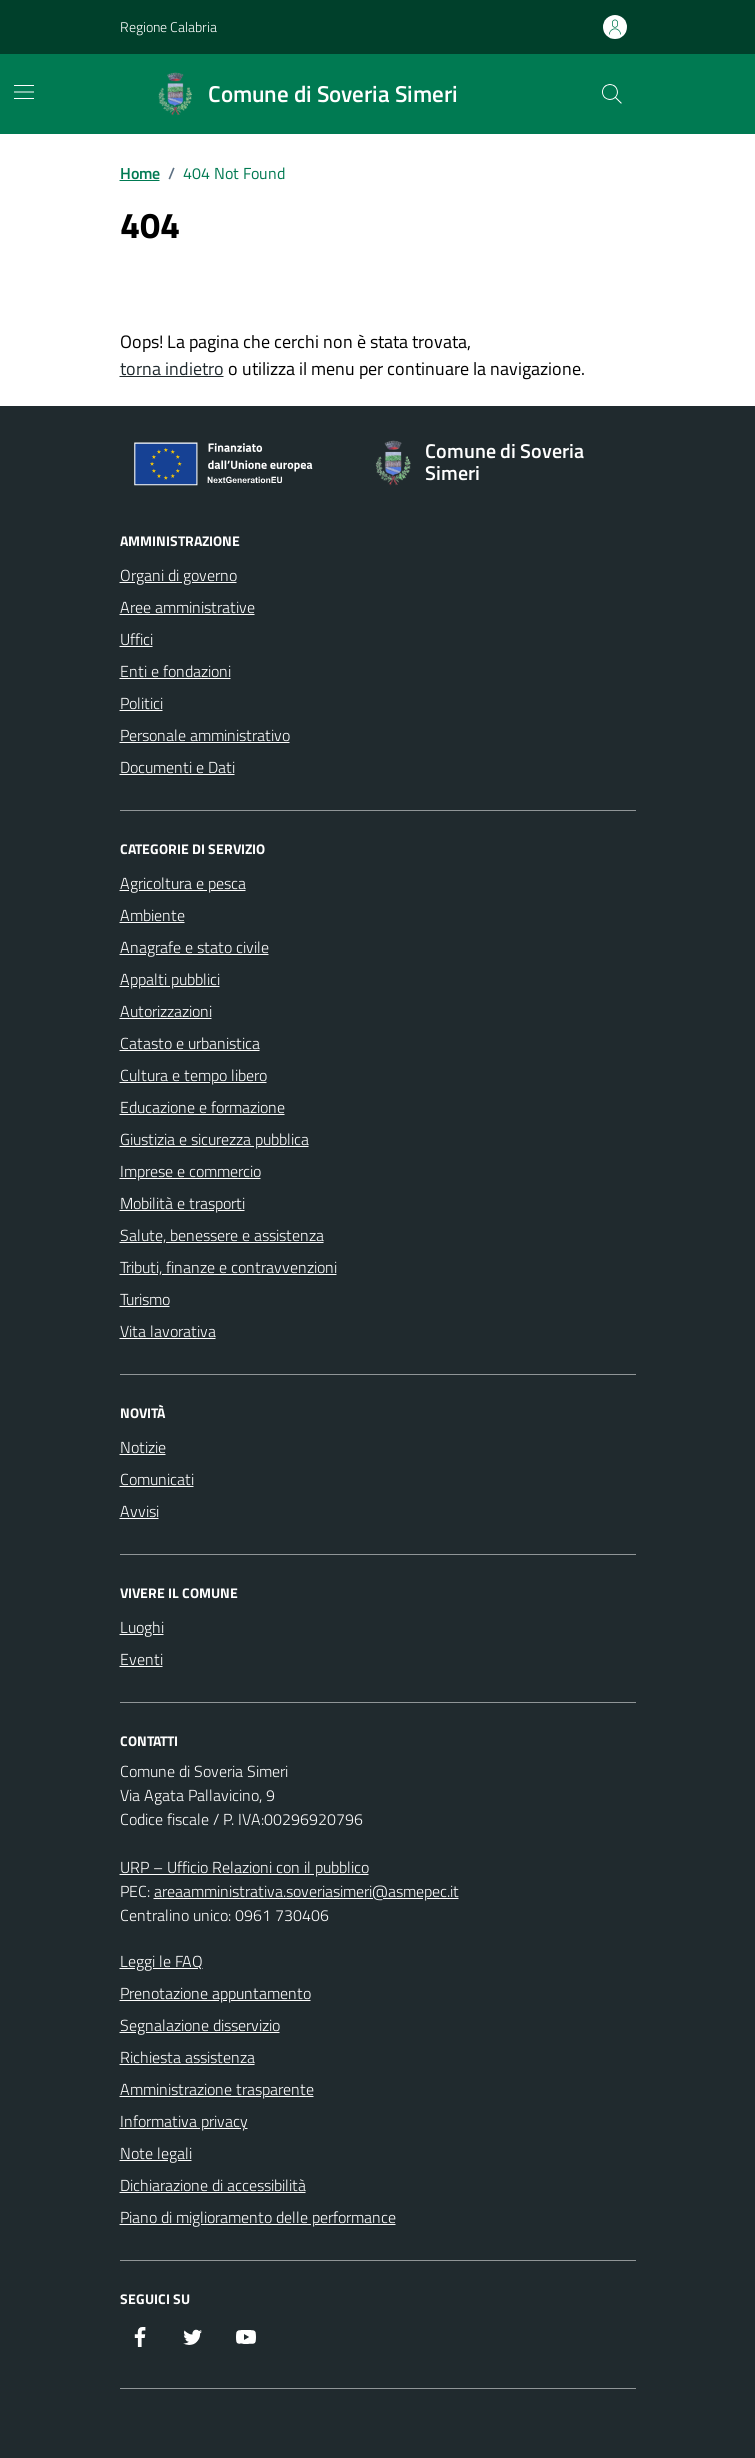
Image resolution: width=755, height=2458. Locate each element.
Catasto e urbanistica (190, 1043)
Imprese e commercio (190, 1171)
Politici (141, 703)
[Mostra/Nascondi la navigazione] (24, 92)
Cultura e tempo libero (193, 1075)
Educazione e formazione (202, 1107)
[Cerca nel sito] (611, 94)
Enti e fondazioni (175, 671)
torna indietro (172, 368)
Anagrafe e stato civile (194, 947)
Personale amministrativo (205, 735)
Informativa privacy (184, 2121)
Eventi (141, 1659)
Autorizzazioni (166, 1011)
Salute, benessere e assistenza (222, 1235)
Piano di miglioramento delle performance (258, 2217)
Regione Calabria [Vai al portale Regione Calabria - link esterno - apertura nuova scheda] (168, 26)
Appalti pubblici (170, 979)
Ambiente (152, 915)
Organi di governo (178, 575)
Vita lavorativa (168, 1331)
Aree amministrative (187, 607)
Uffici (136, 639)
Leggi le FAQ (161, 1961)
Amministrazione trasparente (217, 2089)
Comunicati (157, 1479)
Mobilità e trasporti (182, 1203)
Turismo (145, 1299)
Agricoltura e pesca (183, 883)
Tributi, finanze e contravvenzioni (228, 1267)
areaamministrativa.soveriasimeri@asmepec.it (306, 1891)
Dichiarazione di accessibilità (213, 2185)
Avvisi (139, 1511)
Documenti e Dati (177, 767)
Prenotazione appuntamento (215, 1993)
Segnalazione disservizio (200, 2025)
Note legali (156, 2153)
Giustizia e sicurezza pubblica (214, 1139)
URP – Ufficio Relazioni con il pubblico (244, 1867)
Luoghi (142, 1627)
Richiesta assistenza (187, 2057)
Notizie (143, 1447)
